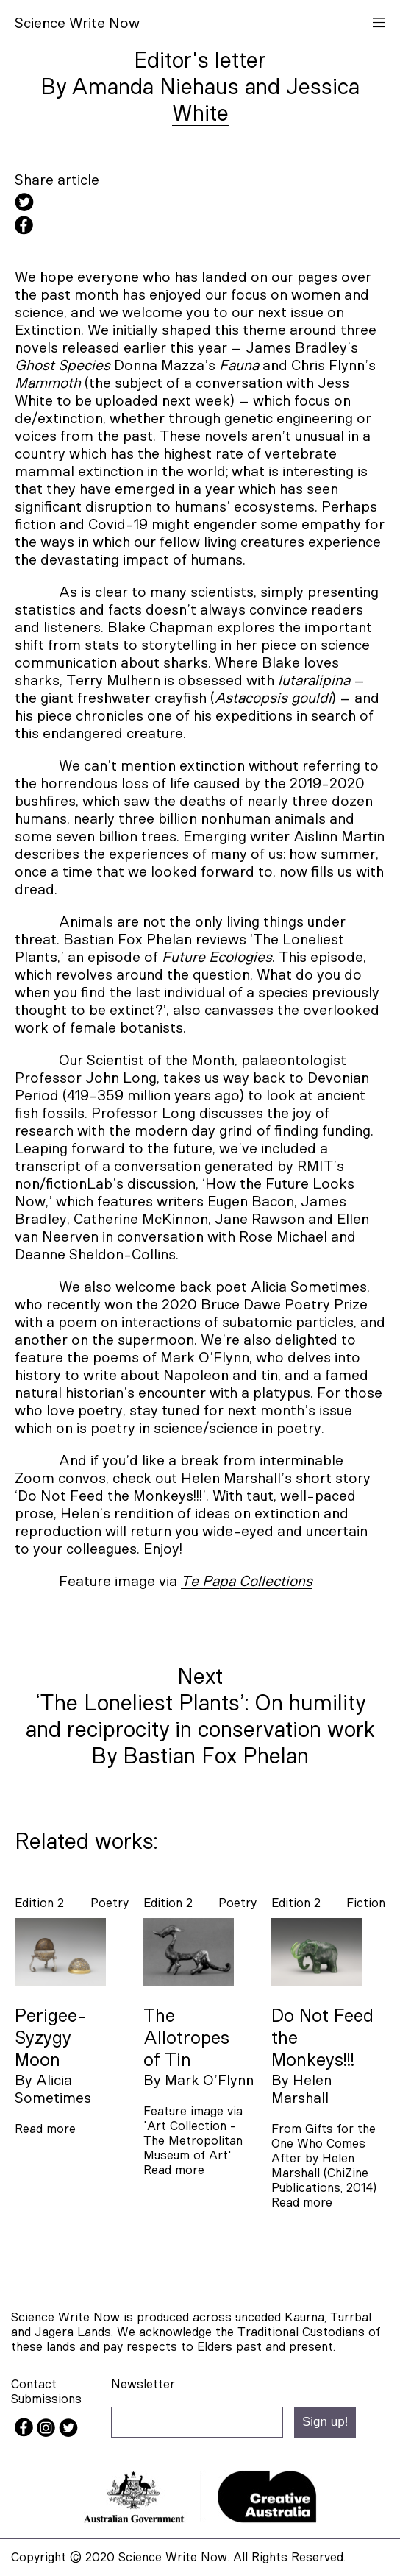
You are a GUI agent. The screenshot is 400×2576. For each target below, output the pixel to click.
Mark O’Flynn (209, 2080)
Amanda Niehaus (155, 88)
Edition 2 (39, 1903)
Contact (34, 2384)
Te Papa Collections (246, 1581)
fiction (365, 1903)
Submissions (46, 2399)
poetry (109, 1903)
